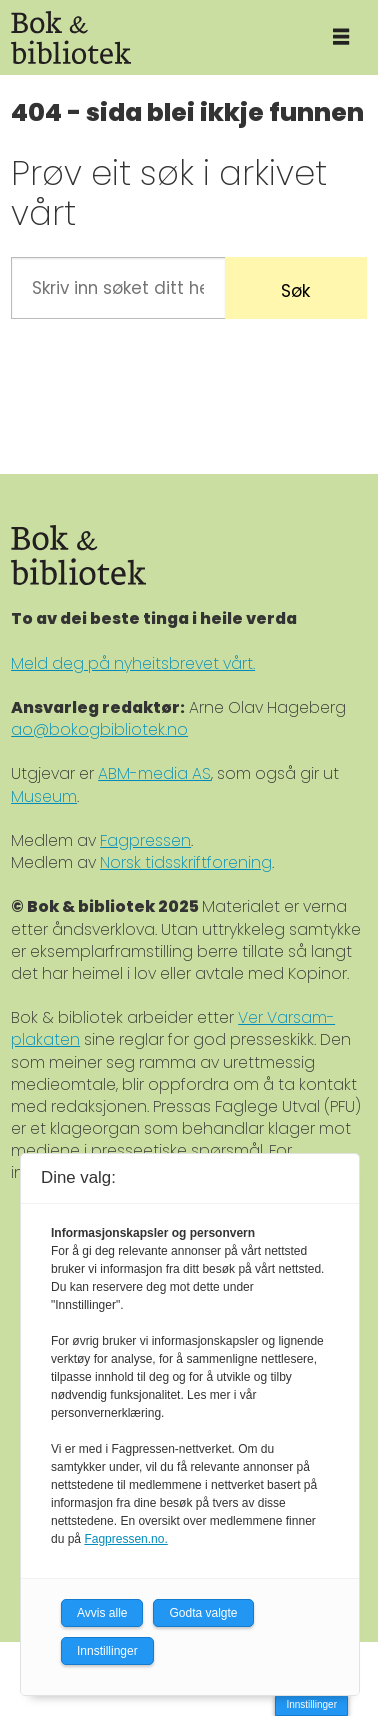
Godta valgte (203, 1613)
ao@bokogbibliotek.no (99, 729)
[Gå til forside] (151, 37)
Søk (295, 291)
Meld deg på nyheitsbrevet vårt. (133, 663)
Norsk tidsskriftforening (186, 862)
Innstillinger (311, 1704)
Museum (44, 796)
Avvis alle (102, 1613)
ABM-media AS (154, 773)
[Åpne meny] (341, 37)
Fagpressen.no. (125, 1539)
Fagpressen (145, 840)
